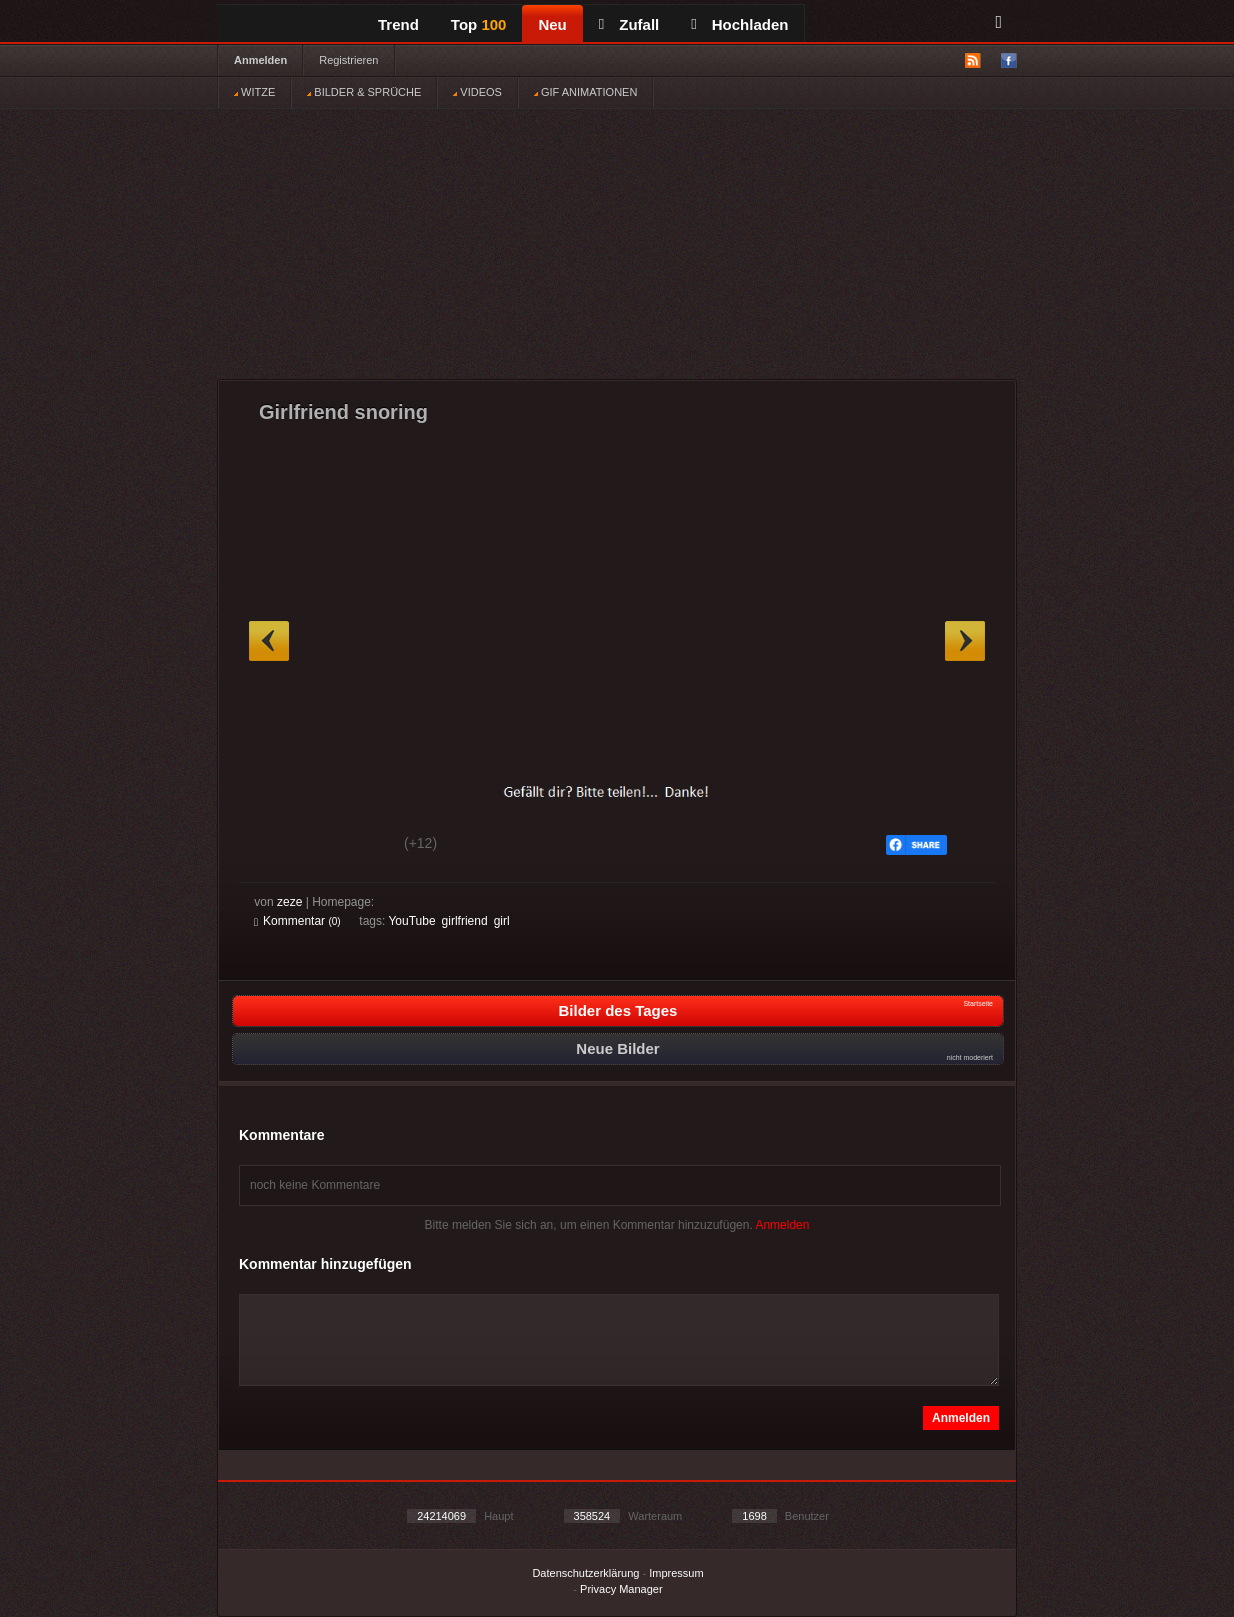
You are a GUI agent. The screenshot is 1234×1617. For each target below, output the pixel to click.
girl (502, 921)
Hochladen (739, 24)
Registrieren (348, 60)
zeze (289, 902)
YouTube (411, 921)
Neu (552, 24)
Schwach (351, 846)
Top (479, 24)
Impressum (676, 1573)
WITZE (254, 92)
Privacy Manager (621, 1589)
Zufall (629, 24)
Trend (398, 24)
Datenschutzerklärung (585, 1573)
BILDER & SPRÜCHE (364, 92)
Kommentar (297, 921)
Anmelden (260, 60)
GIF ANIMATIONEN (585, 92)
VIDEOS (477, 92)
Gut (276, 846)
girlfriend (465, 921)
